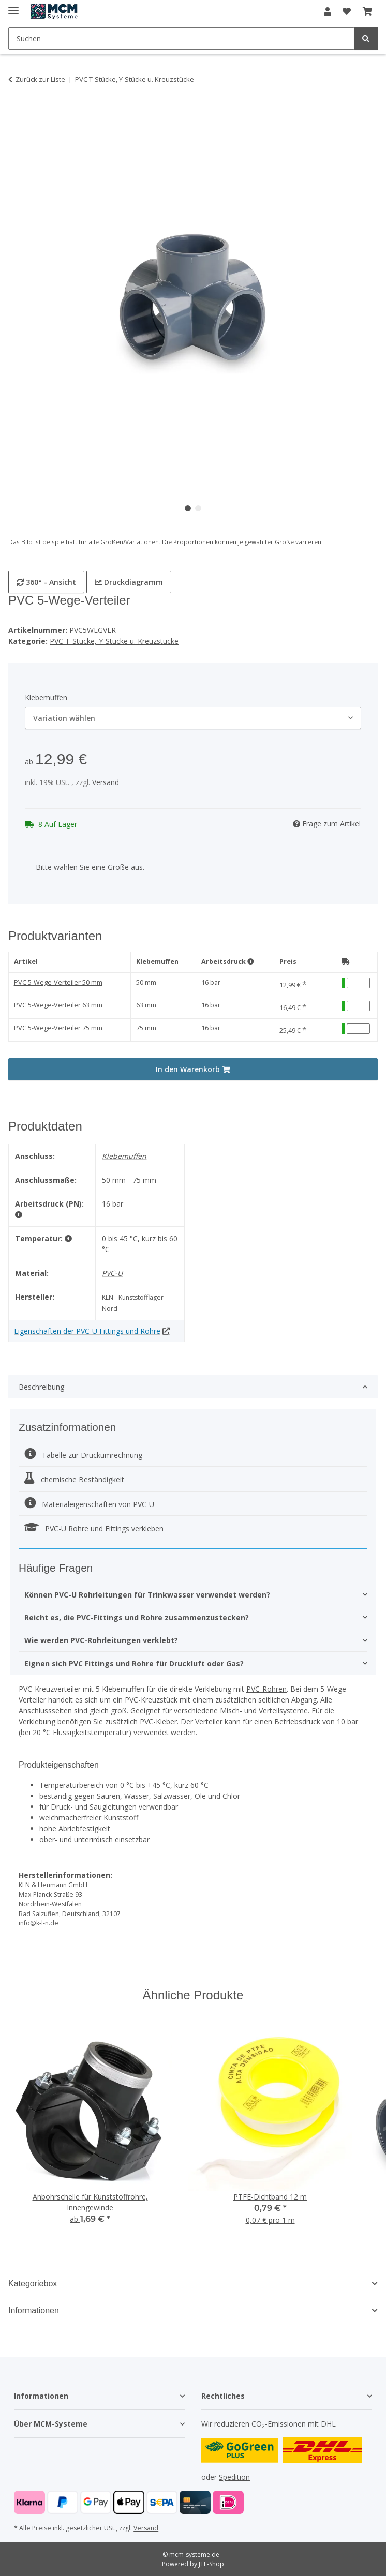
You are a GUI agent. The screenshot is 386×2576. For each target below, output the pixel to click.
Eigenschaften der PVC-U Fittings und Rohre (87, 1331)
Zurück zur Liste (40, 79)
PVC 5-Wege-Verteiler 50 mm (58, 982)
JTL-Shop (211, 2563)
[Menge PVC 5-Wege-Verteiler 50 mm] (358, 983)
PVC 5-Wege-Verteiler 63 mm (58, 1005)
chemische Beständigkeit (74, 1479)
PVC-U (112, 1273)
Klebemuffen (157, 961)
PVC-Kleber (158, 1721)
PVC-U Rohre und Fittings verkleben (94, 1528)
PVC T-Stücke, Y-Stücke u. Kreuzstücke (114, 641)
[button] (327, 11)
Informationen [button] (33, 2310)
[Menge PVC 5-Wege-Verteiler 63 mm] (358, 1006)
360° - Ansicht (46, 582)
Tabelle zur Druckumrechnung (83, 1455)
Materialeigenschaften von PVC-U (89, 1504)
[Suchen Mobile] (181, 38)
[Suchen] (366, 38)
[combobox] (193, 718)
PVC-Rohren (266, 1689)
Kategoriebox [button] (32, 2283)
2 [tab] (198, 508)
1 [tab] (188, 508)
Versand (105, 782)
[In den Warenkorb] (16, 111)
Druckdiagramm (129, 582)
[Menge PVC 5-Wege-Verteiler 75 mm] (358, 1028)
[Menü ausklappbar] (13, 6)
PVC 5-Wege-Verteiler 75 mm (58, 1027)
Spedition (234, 2477)
